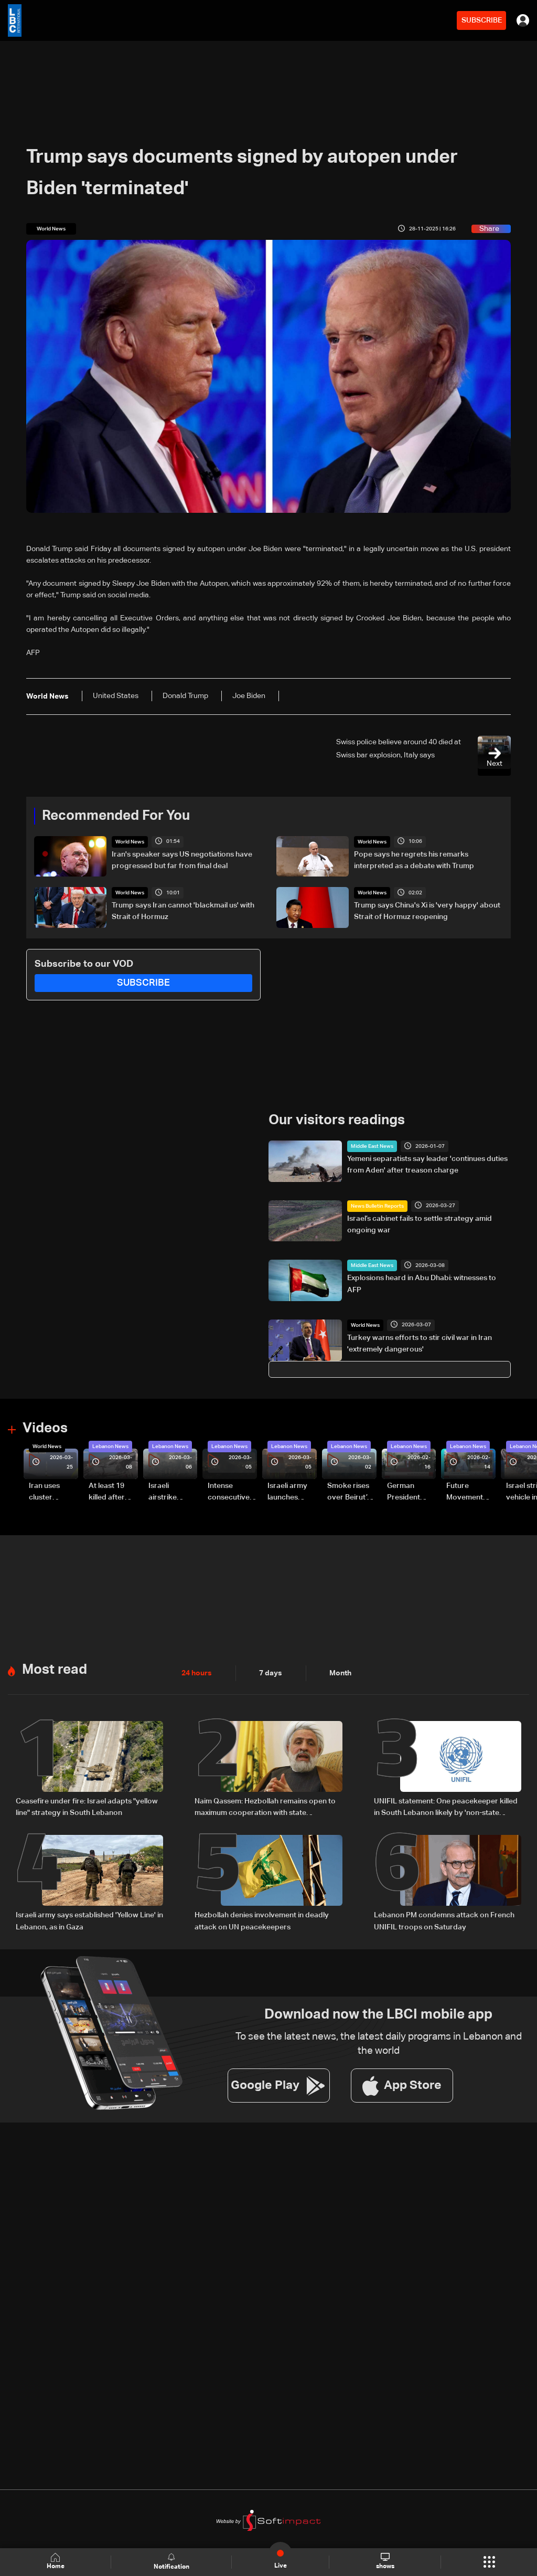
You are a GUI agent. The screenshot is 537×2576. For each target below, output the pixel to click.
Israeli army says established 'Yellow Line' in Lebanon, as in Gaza (89, 1920)
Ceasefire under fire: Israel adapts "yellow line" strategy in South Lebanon (87, 1806)
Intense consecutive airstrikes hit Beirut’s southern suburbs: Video (229, 1492)
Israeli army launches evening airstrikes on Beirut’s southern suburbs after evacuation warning (290, 1492)
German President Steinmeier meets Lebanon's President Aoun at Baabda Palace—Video (405, 1492)
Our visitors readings (336, 1120)
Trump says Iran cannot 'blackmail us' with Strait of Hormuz (183, 911)
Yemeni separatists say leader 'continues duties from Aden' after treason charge (427, 1164)
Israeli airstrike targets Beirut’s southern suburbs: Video (163, 1492)
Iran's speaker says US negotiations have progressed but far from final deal (182, 860)
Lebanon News (110, 1446)
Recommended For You (116, 816)
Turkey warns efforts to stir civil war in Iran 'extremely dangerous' (419, 1343)
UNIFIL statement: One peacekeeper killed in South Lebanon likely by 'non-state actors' (446, 1807)
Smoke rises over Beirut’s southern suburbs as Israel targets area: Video (350, 1492)
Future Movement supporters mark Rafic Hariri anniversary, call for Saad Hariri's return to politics (469, 1492)
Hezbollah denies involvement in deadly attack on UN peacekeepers (262, 1920)
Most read (54, 1669)
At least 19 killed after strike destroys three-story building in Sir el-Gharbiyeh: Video (111, 1492)
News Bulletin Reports (377, 1206)
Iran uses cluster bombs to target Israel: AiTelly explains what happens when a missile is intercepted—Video (53, 1492)
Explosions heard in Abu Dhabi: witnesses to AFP (421, 1283)
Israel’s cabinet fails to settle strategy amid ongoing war (419, 1224)
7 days (270, 1672)
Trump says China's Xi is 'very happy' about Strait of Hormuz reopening (427, 911)
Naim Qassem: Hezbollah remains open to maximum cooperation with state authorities (265, 1807)
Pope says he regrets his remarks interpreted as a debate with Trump (414, 860)
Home (56, 2561)
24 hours (196, 1672)
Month (340, 1672)
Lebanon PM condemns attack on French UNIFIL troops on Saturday (444, 1920)
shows (385, 2561)
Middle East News (372, 1146)
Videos (45, 1428)
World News (129, 841)
